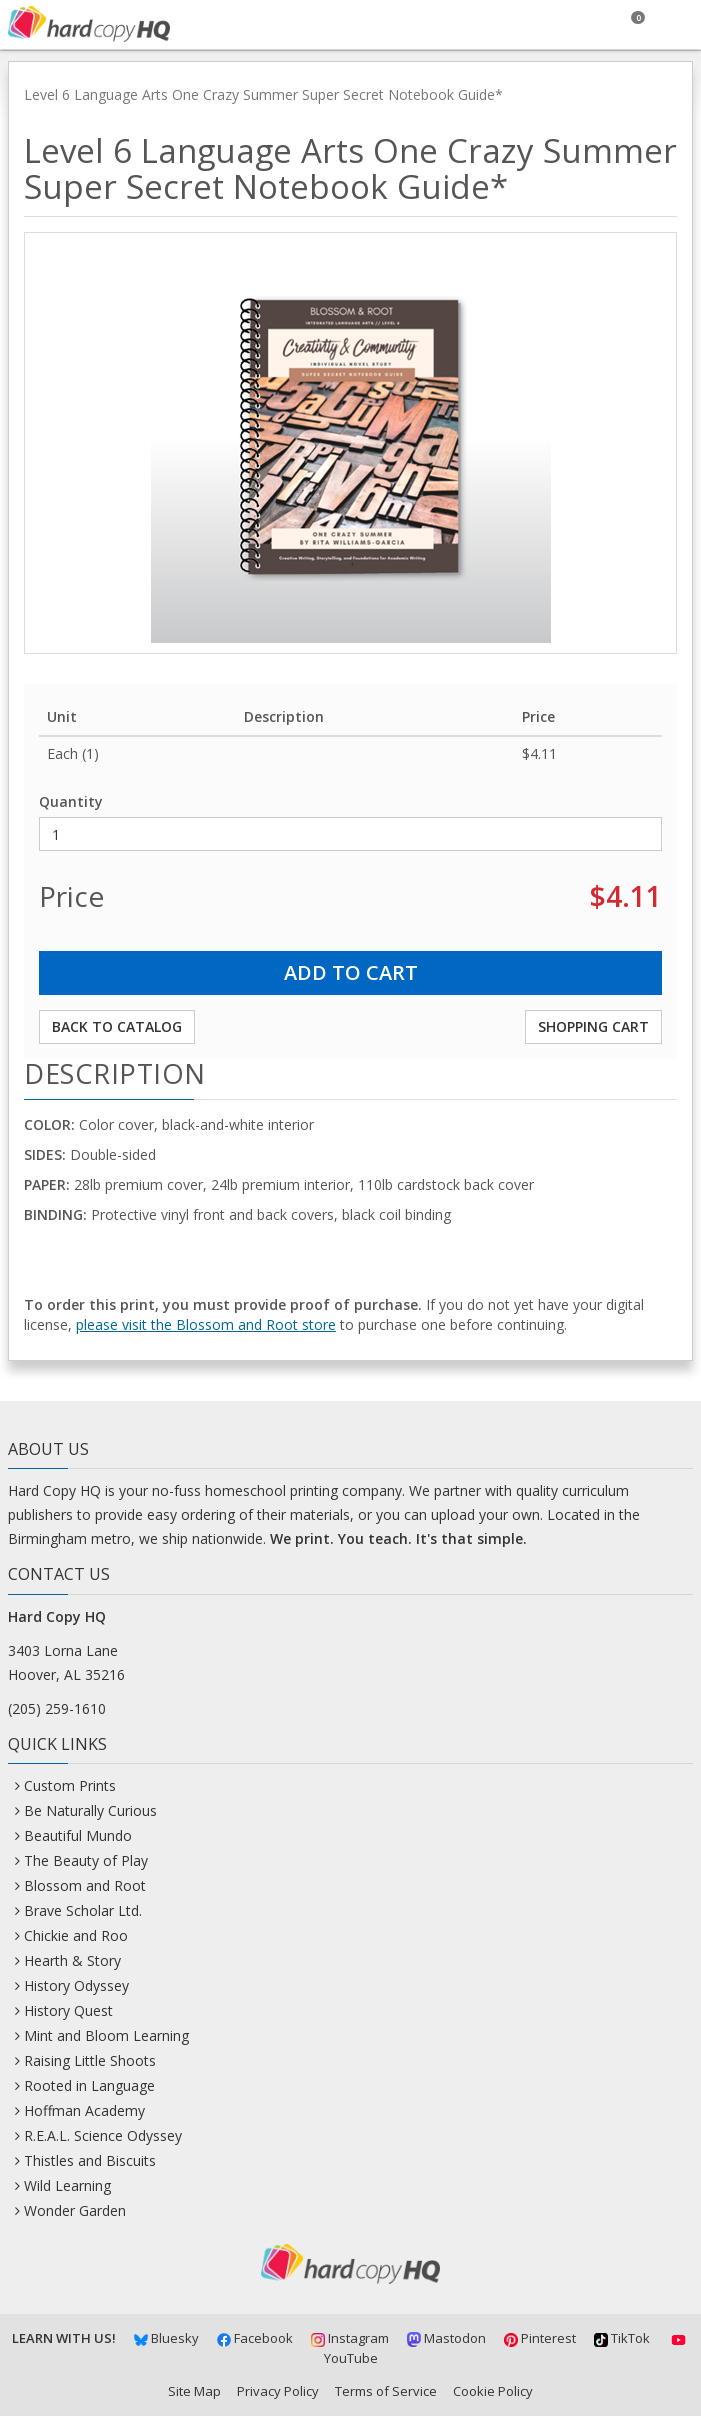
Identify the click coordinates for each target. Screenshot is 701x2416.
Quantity (71, 801)
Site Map (194, 2391)
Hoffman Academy (84, 2110)
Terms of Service (386, 2391)
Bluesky (166, 2338)
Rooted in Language (89, 2085)
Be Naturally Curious (90, 1810)
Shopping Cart (593, 1026)
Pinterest (540, 2338)
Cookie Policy (493, 2391)
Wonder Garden (75, 2210)
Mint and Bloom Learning (106, 2035)
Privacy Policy (278, 2391)
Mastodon (446, 2338)
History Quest (68, 2010)
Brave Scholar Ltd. (83, 1910)
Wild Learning (67, 2185)
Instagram (350, 2338)
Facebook (255, 2338)
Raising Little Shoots (90, 2060)
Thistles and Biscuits (90, 2160)
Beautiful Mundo (78, 1835)
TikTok (622, 2338)
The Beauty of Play (86, 1860)
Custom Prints (70, 1785)
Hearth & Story (72, 1960)
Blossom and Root (85, 1885)
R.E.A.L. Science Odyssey (103, 2135)
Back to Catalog (117, 1026)
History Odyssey (76, 1985)
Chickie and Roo (76, 1935)
